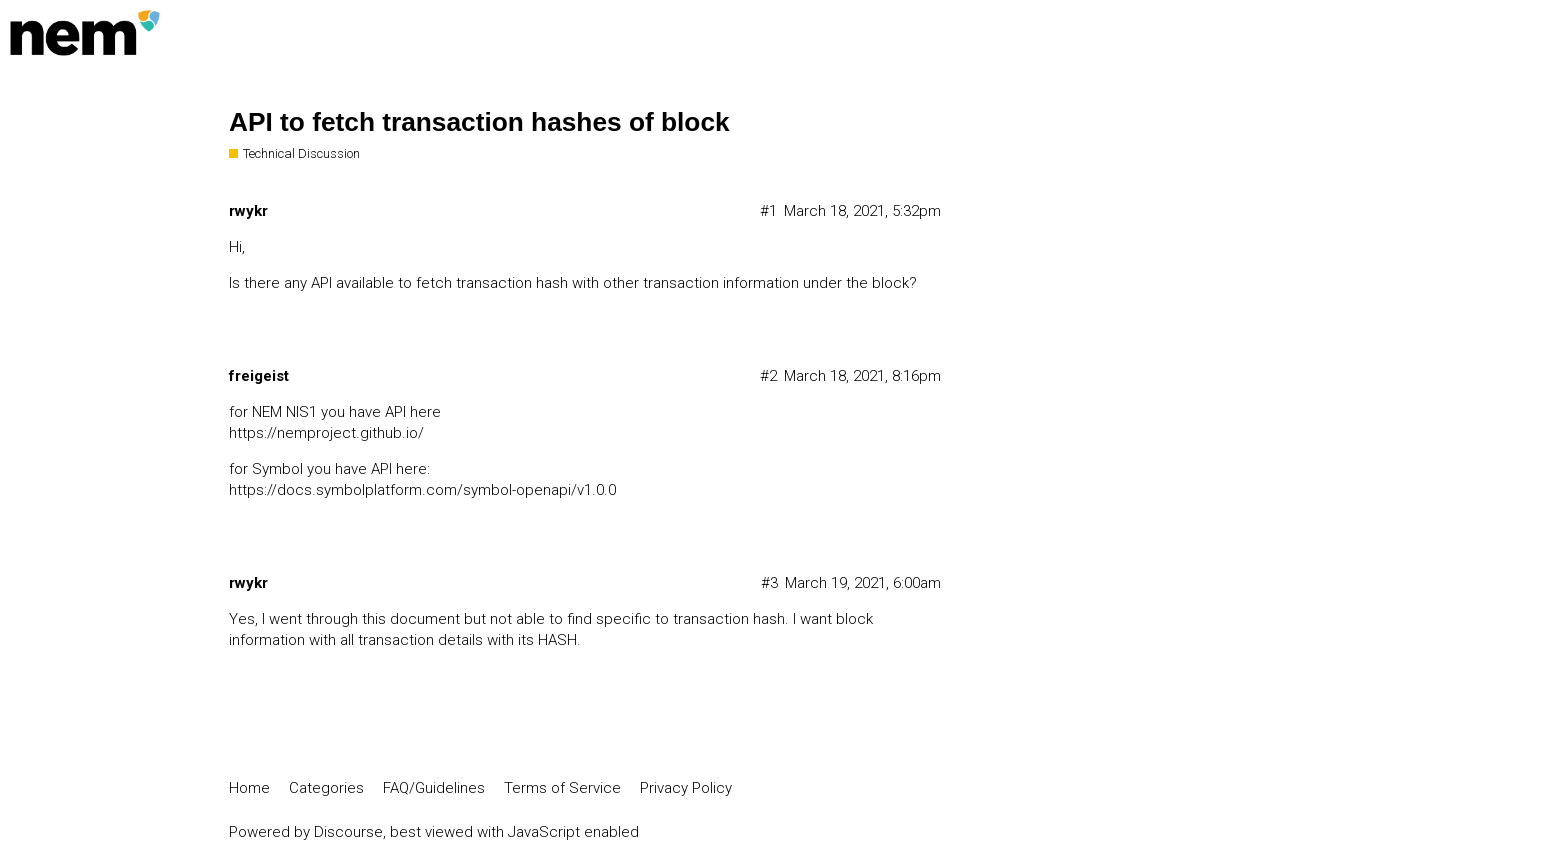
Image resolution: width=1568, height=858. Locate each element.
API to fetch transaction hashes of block (479, 122)
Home (249, 788)
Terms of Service (562, 788)
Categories (326, 788)
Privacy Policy (686, 788)
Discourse (348, 832)
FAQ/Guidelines (434, 788)
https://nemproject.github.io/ (326, 433)
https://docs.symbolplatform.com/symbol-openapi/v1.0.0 (422, 490)
